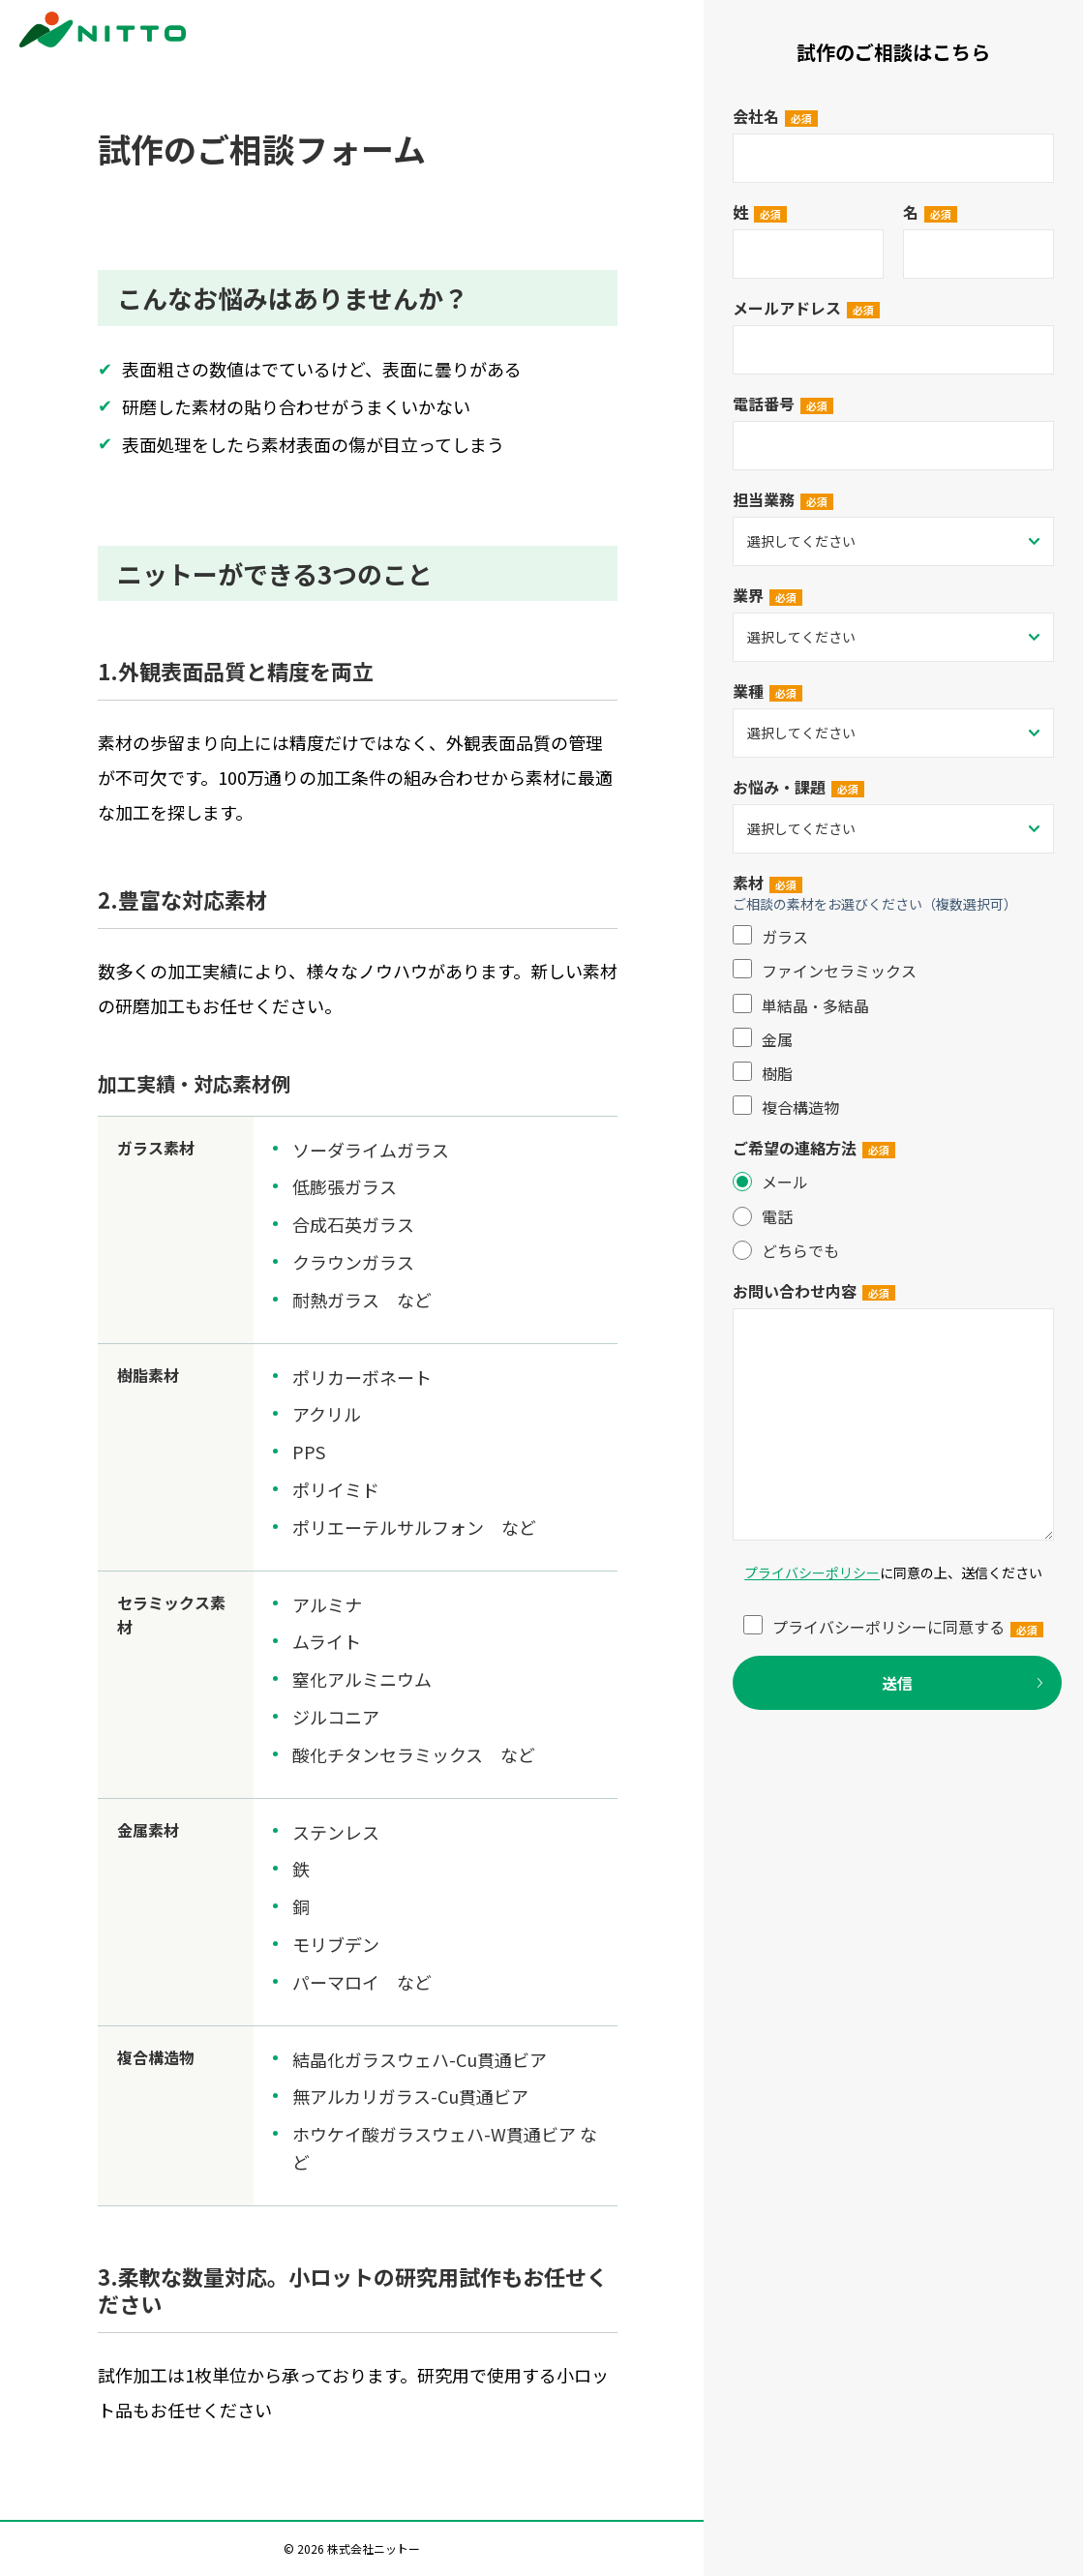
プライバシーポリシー (812, 1572)
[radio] (893, 1181)
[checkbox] (893, 1022)
